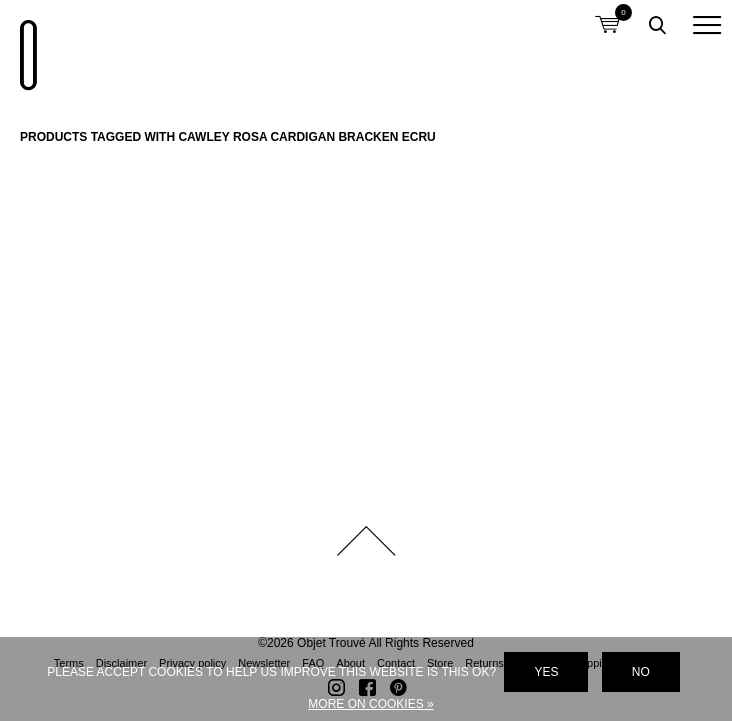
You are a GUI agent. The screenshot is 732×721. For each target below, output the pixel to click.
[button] (707, 25)
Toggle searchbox (657, 25)
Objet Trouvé (25, 45)
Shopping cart (607, 12)
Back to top (366, 541)
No (641, 672)
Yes (546, 672)
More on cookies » (370, 704)
